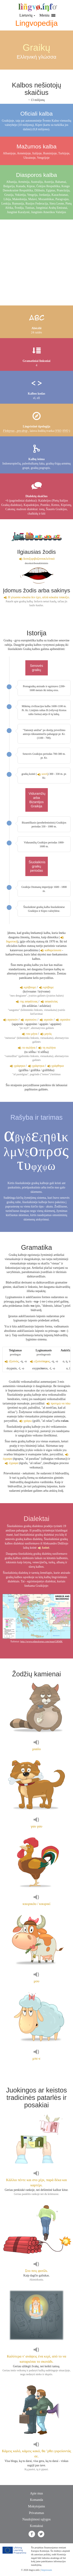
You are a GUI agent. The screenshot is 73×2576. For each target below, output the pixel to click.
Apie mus (36, 2493)
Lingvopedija (36, 23)
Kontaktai (36, 2526)
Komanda (36, 2500)
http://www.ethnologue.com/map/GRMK (41, 1641)
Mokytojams (36, 2506)
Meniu (47, 15)
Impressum (46, 2570)
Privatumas (36, 2513)
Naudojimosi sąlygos (36, 2519)
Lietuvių (27, 15)
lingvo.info (37, 7)
